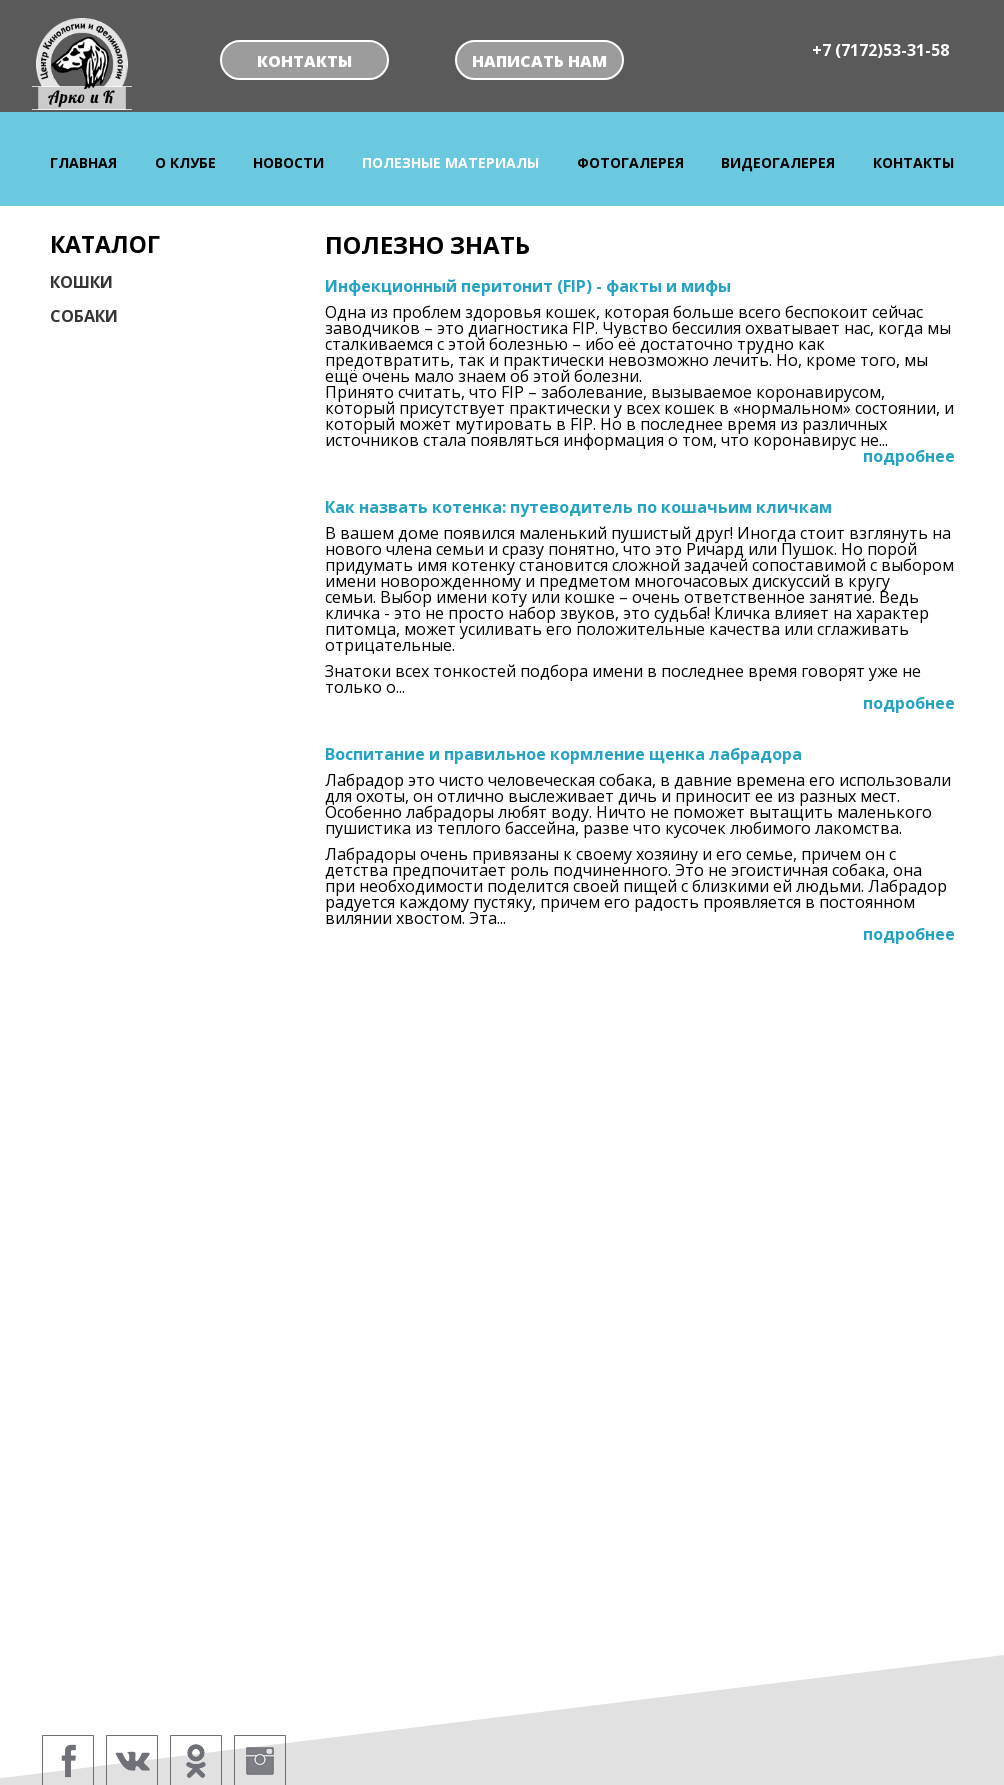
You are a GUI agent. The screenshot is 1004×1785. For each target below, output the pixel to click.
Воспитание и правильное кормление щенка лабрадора (563, 754)
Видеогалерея (778, 162)
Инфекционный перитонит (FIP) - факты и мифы (528, 286)
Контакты (304, 61)
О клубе (185, 162)
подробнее (909, 456)
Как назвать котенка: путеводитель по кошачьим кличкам (578, 507)
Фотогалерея (630, 162)
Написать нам (539, 61)
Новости (288, 162)
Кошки (81, 282)
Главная (83, 162)
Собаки (84, 316)
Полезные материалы (450, 162)
